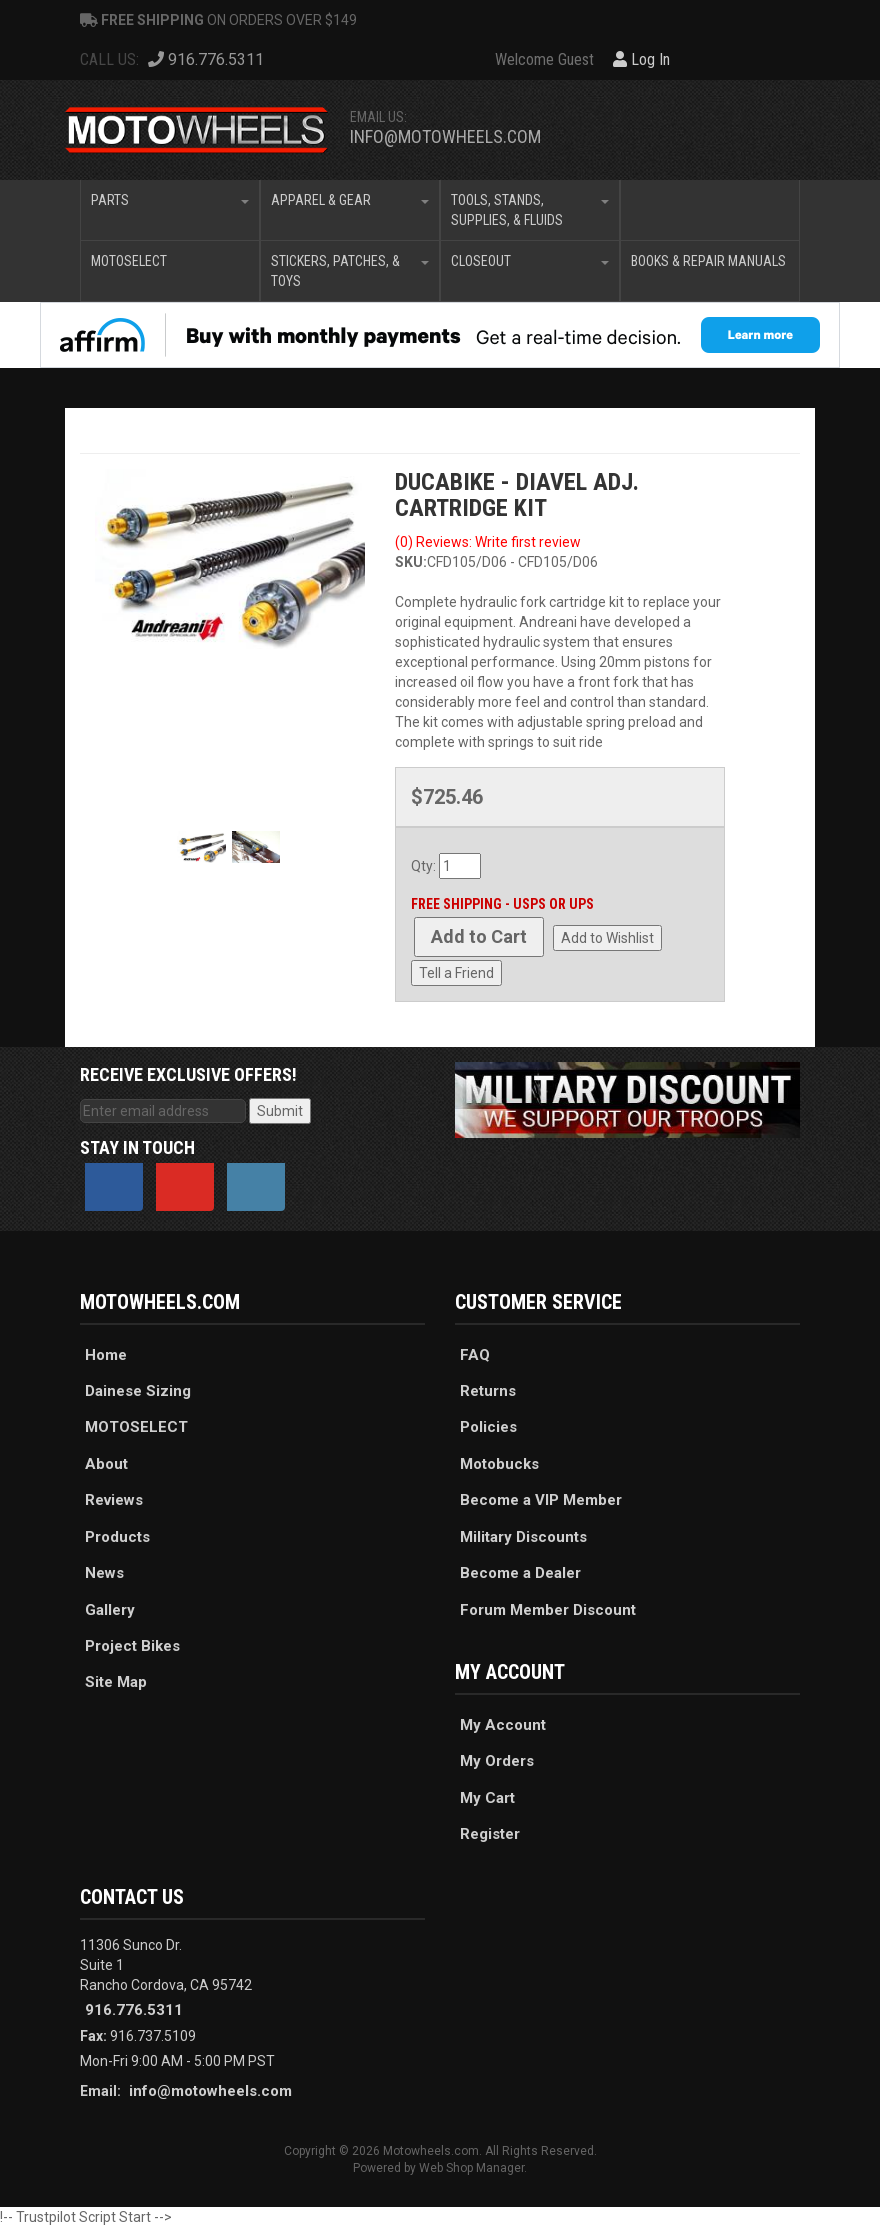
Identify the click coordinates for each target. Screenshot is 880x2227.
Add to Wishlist (607, 938)
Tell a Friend (456, 973)
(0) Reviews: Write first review (488, 542)
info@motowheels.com (445, 136)
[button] (170, 210)
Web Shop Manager (471, 2168)
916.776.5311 (134, 2010)
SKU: (411, 562)
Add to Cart (479, 936)
